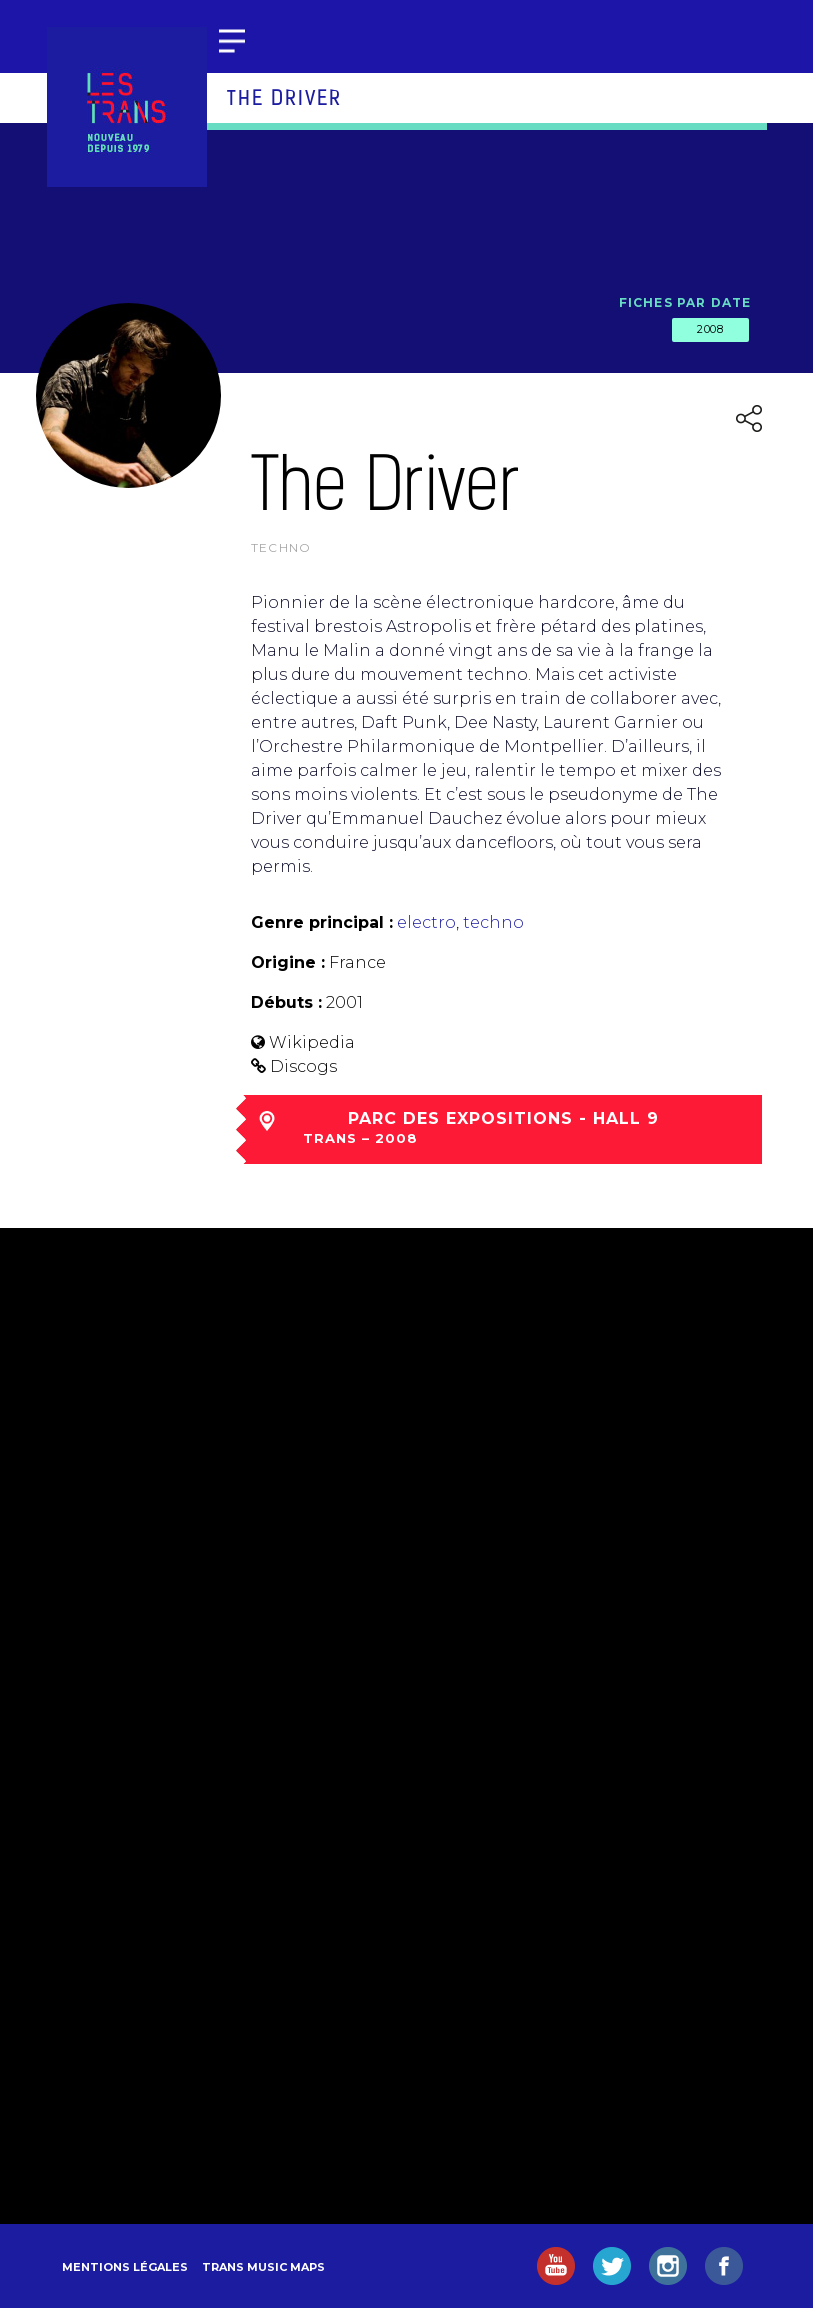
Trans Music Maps (263, 2267)
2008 (710, 329)
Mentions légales (125, 2267)
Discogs (303, 1066)
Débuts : (286, 1002)
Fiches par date (685, 302)
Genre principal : (322, 922)
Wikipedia (312, 1042)
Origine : (288, 962)
